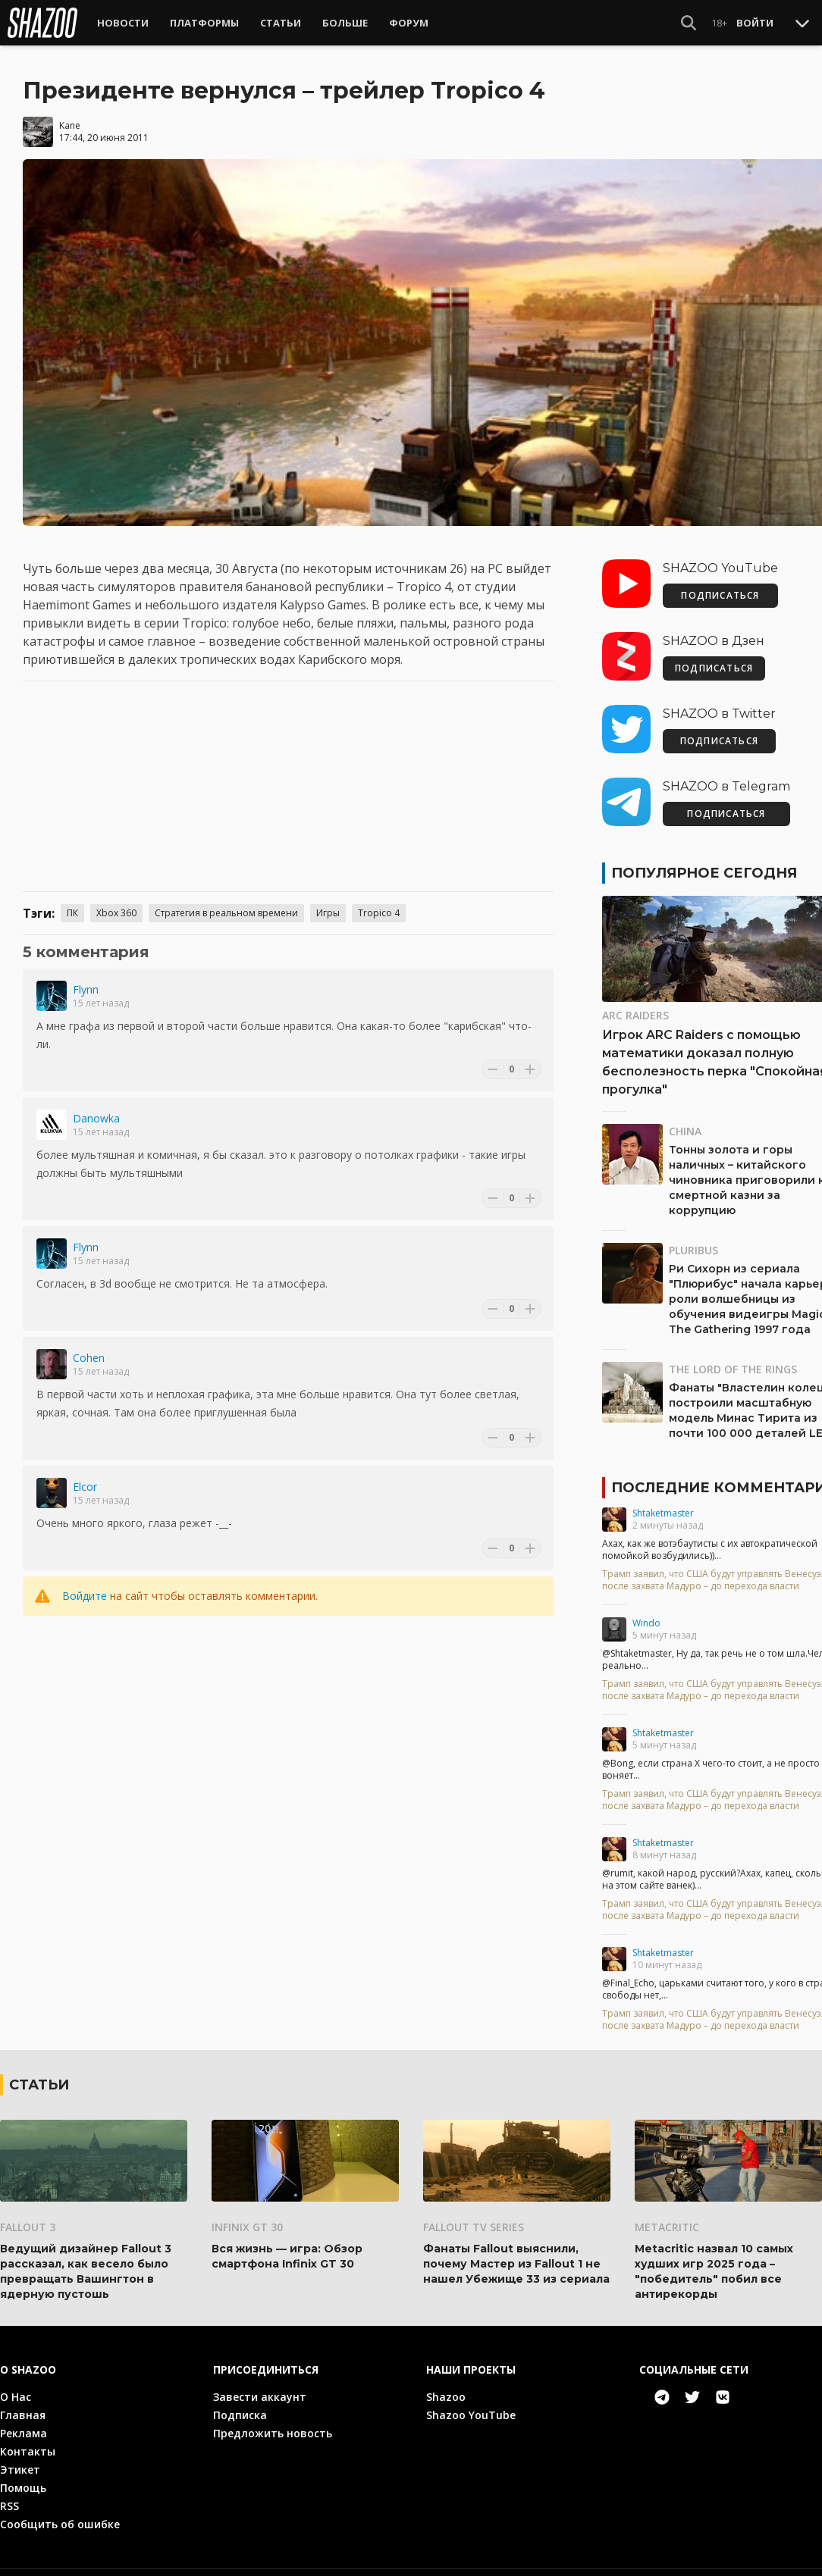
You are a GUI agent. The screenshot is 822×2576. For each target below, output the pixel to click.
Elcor (85, 1473)
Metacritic (667, 2213)
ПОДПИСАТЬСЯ (720, 581)
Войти (754, 23)
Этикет (20, 2456)
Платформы (204, 23)
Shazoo (446, 2383)
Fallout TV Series (473, 2213)
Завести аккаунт (259, 2383)
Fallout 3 (27, 2213)
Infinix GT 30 (247, 2213)
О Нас (15, 2383)
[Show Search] (688, 22)
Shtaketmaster (663, 1499)
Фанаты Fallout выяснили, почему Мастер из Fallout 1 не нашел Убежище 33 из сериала (516, 2250)
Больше (345, 23)
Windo (646, 1609)
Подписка (240, 2401)
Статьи (280, 23)
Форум (408, 23)
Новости (123, 23)
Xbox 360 (116, 899)
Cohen (89, 1344)
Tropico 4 (379, 899)
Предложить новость (272, 2419)
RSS (9, 2492)
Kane (69, 111)
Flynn (86, 976)
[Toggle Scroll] (802, 22)
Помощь (23, 2474)
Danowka (96, 1104)
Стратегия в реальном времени (226, 899)
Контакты (27, 2437)
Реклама (23, 2419)
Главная (22, 2401)
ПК (72, 899)
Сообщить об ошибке (60, 2510)
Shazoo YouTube (471, 2401)
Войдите (84, 1582)
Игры (328, 899)
